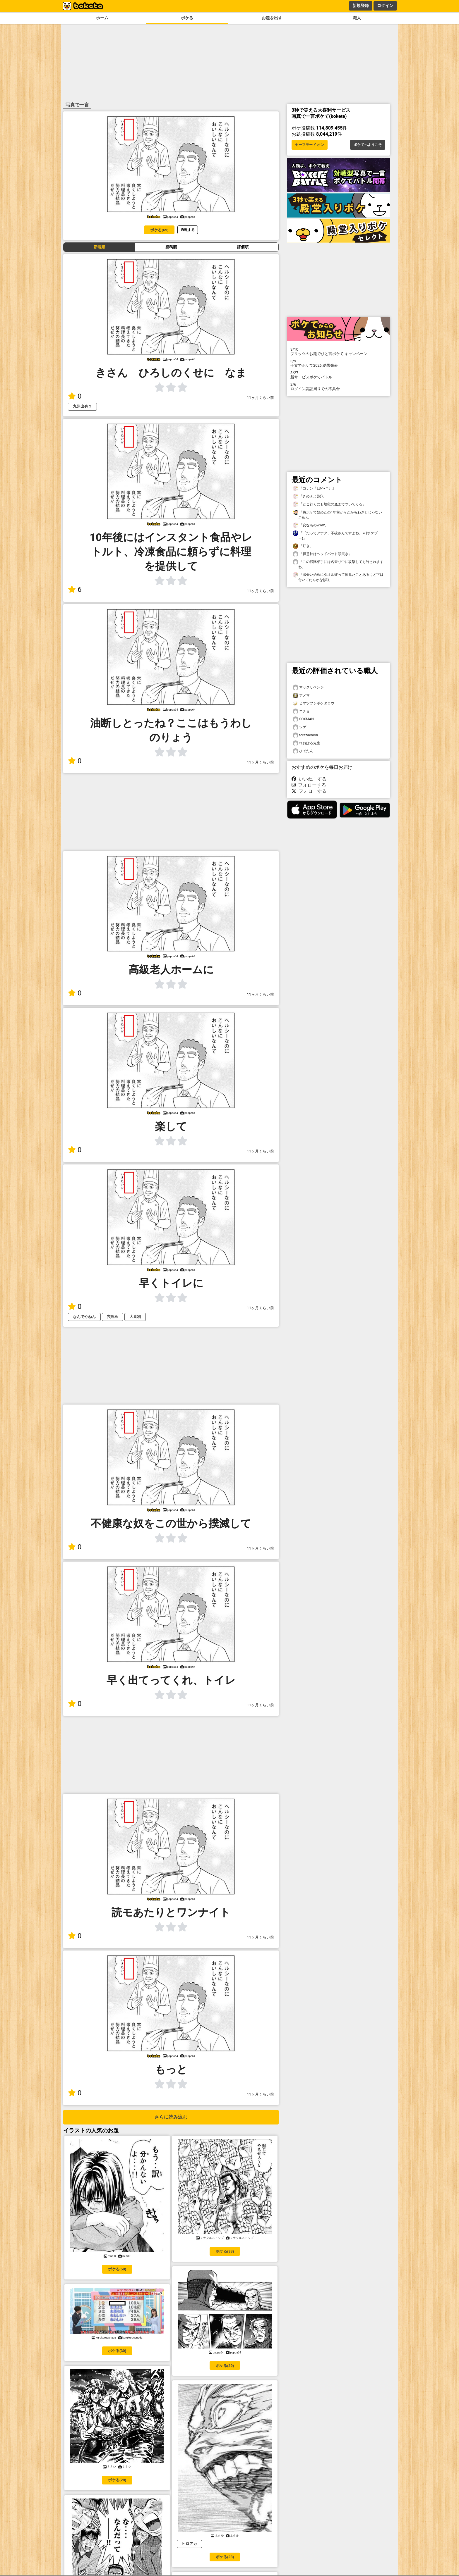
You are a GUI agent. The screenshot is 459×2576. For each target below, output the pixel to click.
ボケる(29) (225, 2365)
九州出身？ (82, 406)
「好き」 (303, 546)
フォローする (309, 785)
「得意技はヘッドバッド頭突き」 (322, 554)
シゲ (299, 727)
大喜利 (135, 1316)
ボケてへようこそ (368, 145)
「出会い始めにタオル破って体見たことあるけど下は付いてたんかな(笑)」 (338, 577)
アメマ (301, 695)
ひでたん (303, 751)
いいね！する (309, 779)
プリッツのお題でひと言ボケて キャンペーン (338, 351)
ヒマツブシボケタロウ (313, 703)
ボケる (187, 17)
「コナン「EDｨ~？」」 (314, 488)
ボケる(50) (117, 2269)
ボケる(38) (225, 2251)
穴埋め (112, 1316)
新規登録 (360, 5)
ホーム (102, 17)
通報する (188, 230)
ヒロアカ (189, 2543)
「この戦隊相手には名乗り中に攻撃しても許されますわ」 (338, 564)
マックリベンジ (308, 687)
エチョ (301, 711)
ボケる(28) (117, 2480)
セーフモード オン (309, 145)
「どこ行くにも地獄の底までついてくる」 (329, 504)
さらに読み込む (171, 2117)
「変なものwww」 (310, 525)
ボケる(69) (159, 230)
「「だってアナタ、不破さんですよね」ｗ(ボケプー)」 (335, 535)
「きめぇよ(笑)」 (309, 496)
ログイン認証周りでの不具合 (338, 386)
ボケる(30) (117, 2350)
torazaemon (305, 735)
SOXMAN (303, 719)
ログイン (385, 5)
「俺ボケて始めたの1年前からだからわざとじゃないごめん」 (337, 515)
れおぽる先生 (306, 743)
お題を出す (272, 17)
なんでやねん (84, 1316)
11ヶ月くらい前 (260, 397)
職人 (357, 17)
